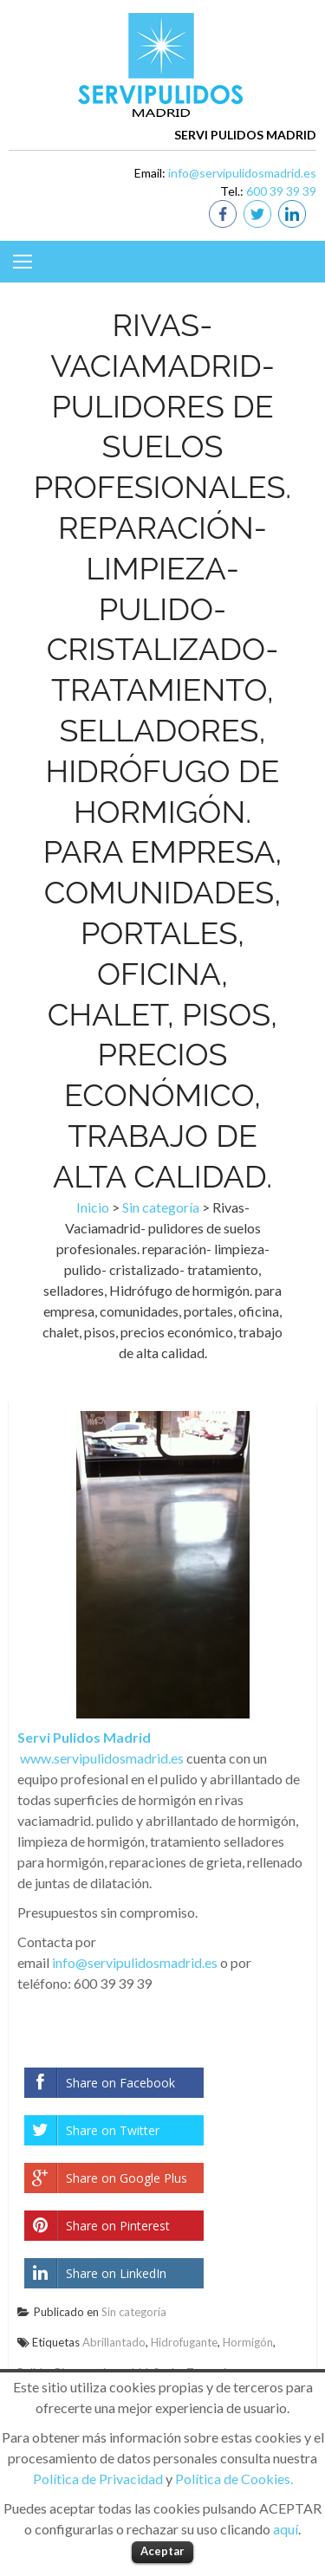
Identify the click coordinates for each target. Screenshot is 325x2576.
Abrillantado (114, 2342)
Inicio (92, 1207)
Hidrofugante (184, 2342)
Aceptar (162, 2551)
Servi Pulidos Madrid (84, 1737)
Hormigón (248, 2342)
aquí (285, 2529)
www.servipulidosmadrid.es (102, 1758)
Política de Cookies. (234, 2478)
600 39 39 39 (281, 191)
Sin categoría (160, 1207)
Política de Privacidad (98, 2478)
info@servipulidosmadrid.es (242, 172)
